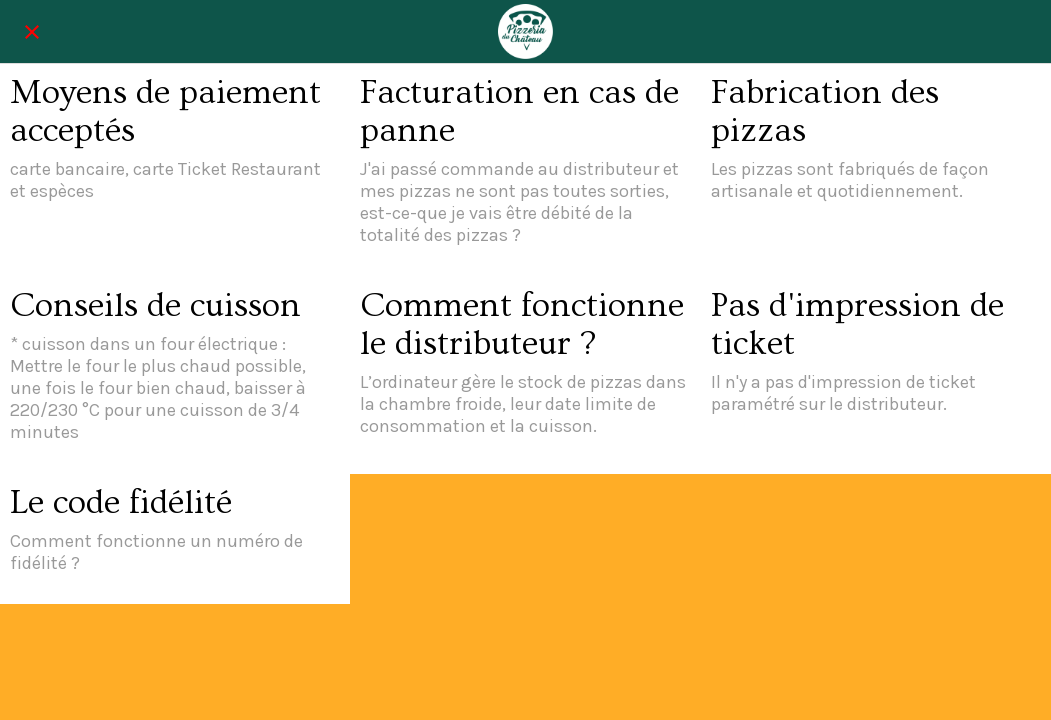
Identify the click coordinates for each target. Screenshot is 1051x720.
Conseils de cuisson (155, 306)
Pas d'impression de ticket (857, 325)
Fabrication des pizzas (825, 112)
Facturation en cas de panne (519, 112)
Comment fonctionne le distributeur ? (522, 325)
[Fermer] (32, 32)
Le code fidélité (121, 503)
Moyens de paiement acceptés (165, 112)
